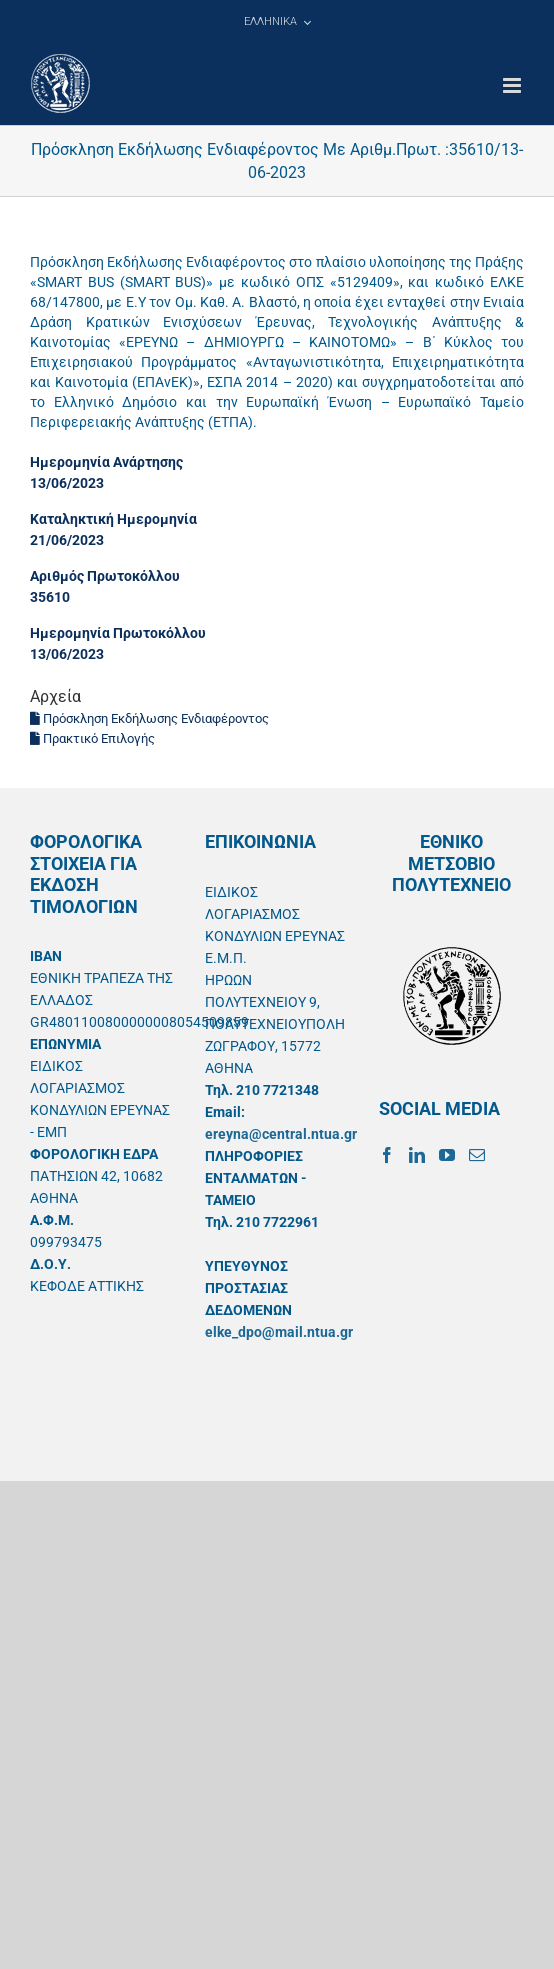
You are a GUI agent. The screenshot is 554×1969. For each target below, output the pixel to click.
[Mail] (477, 1155)
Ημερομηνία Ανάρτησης (106, 462)
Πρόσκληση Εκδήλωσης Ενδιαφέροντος (149, 718)
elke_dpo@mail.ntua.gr (279, 1332)
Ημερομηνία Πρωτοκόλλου (118, 633)
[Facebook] (387, 1155)
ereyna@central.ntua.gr (281, 1134)
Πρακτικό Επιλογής (92, 738)
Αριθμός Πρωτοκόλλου (105, 576)
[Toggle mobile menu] (513, 85)
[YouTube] (447, 1155)
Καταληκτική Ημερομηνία (113, 519)
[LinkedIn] (417, 1155)
